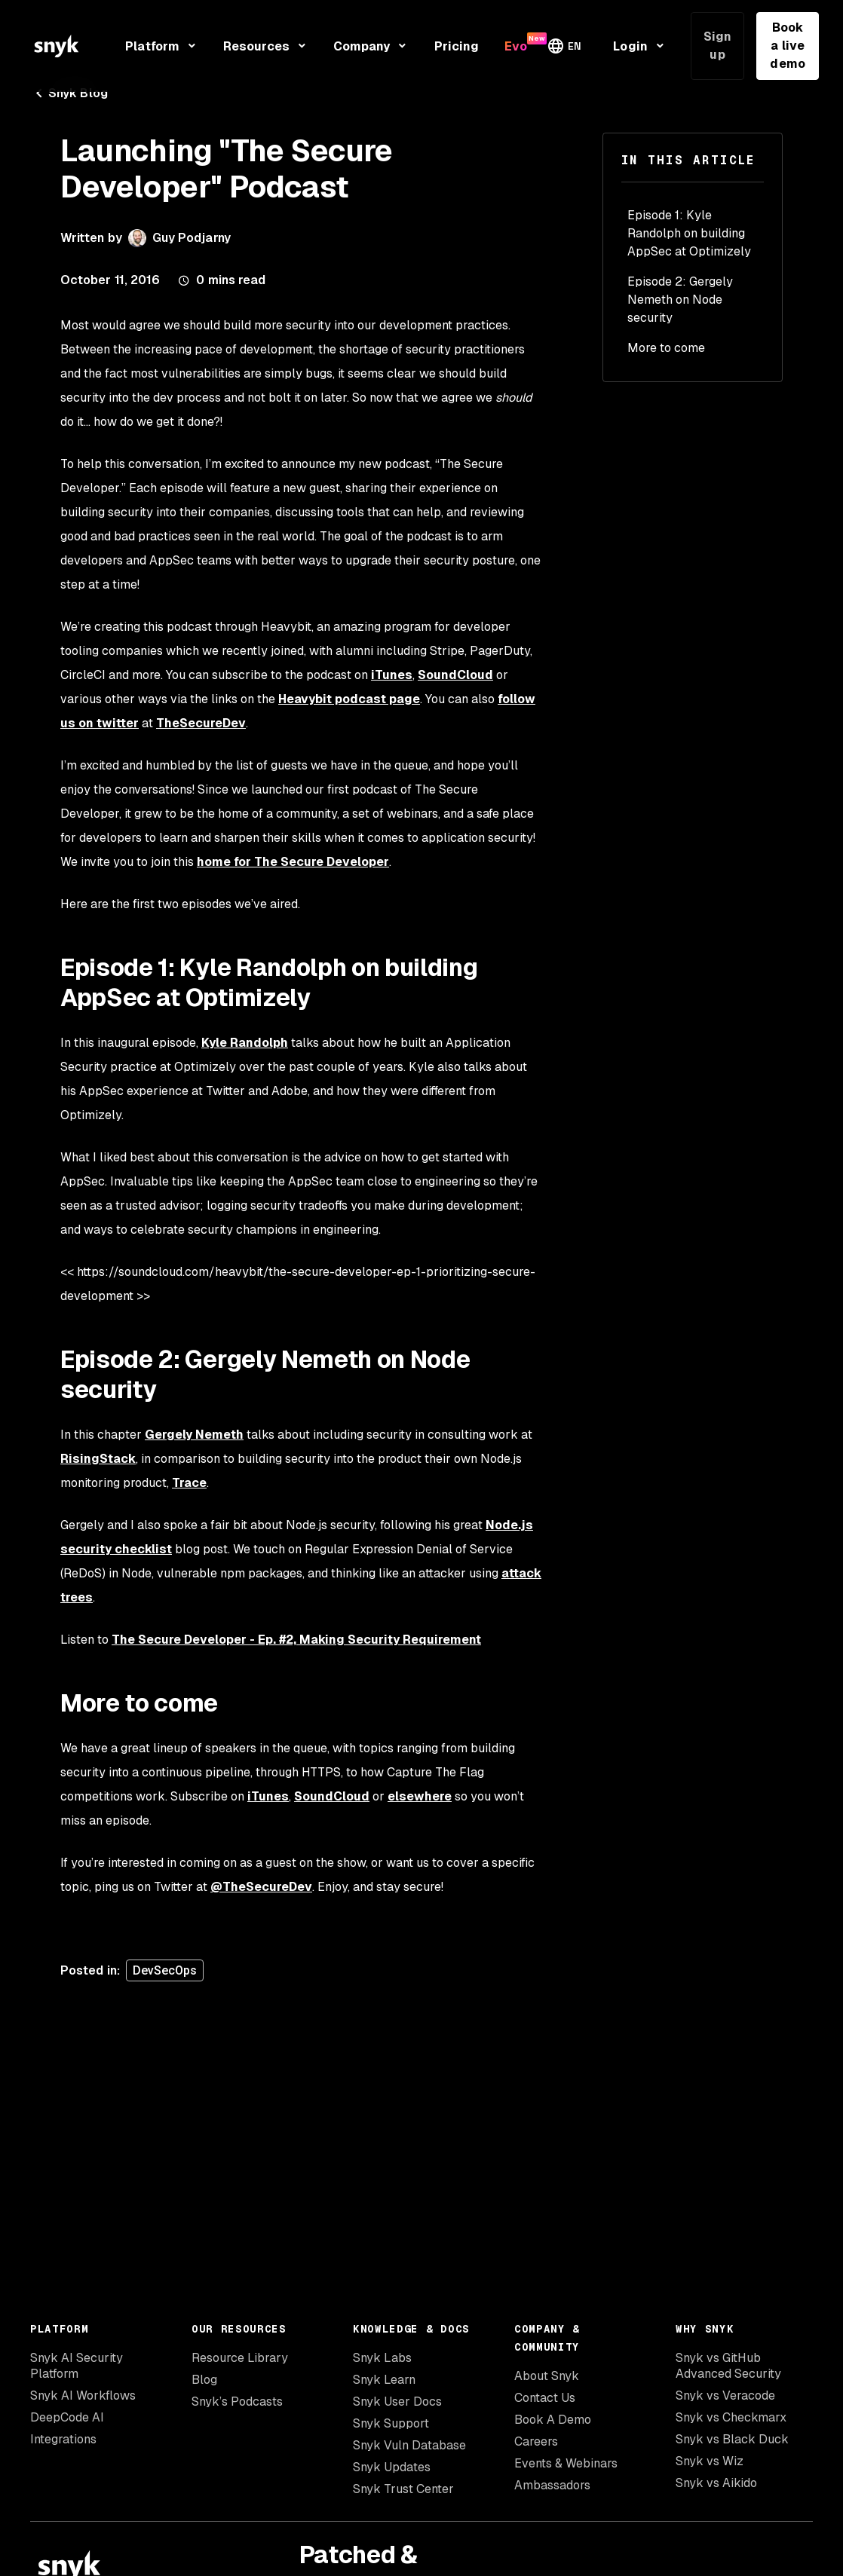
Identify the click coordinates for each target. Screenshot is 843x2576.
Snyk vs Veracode (725, 2395)
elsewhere (420, 1796)
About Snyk (546, 2376)
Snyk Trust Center (403, 2489)
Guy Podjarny (191, 238)
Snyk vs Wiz (709, 2461)
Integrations (63, 2439)
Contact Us (544, 2398)
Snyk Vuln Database (409, 2445)
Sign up (717, 46)
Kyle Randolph (244, 1043)
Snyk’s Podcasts (237, 2401)
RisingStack (98, 1459)
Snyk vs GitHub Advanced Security (728, 2366)
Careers (536, 2441)
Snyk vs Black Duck (732, 2439)
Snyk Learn (384, 2380)
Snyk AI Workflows (83, 2395)
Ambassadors (552, 2485)
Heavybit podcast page (349, 699)
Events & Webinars (566, 2463)
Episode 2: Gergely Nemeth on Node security (680, 300)
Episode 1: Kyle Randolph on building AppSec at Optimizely (689, 233)
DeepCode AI (67, 2417)
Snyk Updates (392, 2467)
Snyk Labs (382, 2358)
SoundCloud (455, 675)
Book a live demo (787, 46)
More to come (666, 348)
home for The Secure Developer (293, 862)
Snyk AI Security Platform (76, 2366)
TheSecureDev (201, 723)
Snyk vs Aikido (716, 2483)
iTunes (391, 675)
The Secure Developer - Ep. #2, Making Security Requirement (296, 1639)
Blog (204, 2380)
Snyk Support (391, 2423)
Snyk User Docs (397, 2401)
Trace (189, 1483)
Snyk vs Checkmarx (731, 2417)
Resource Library (240, 2358)
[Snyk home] (56, 45)
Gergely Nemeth (194, 1434)
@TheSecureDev (261, 1887)
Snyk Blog (69, 93)
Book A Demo (552, 2420)
